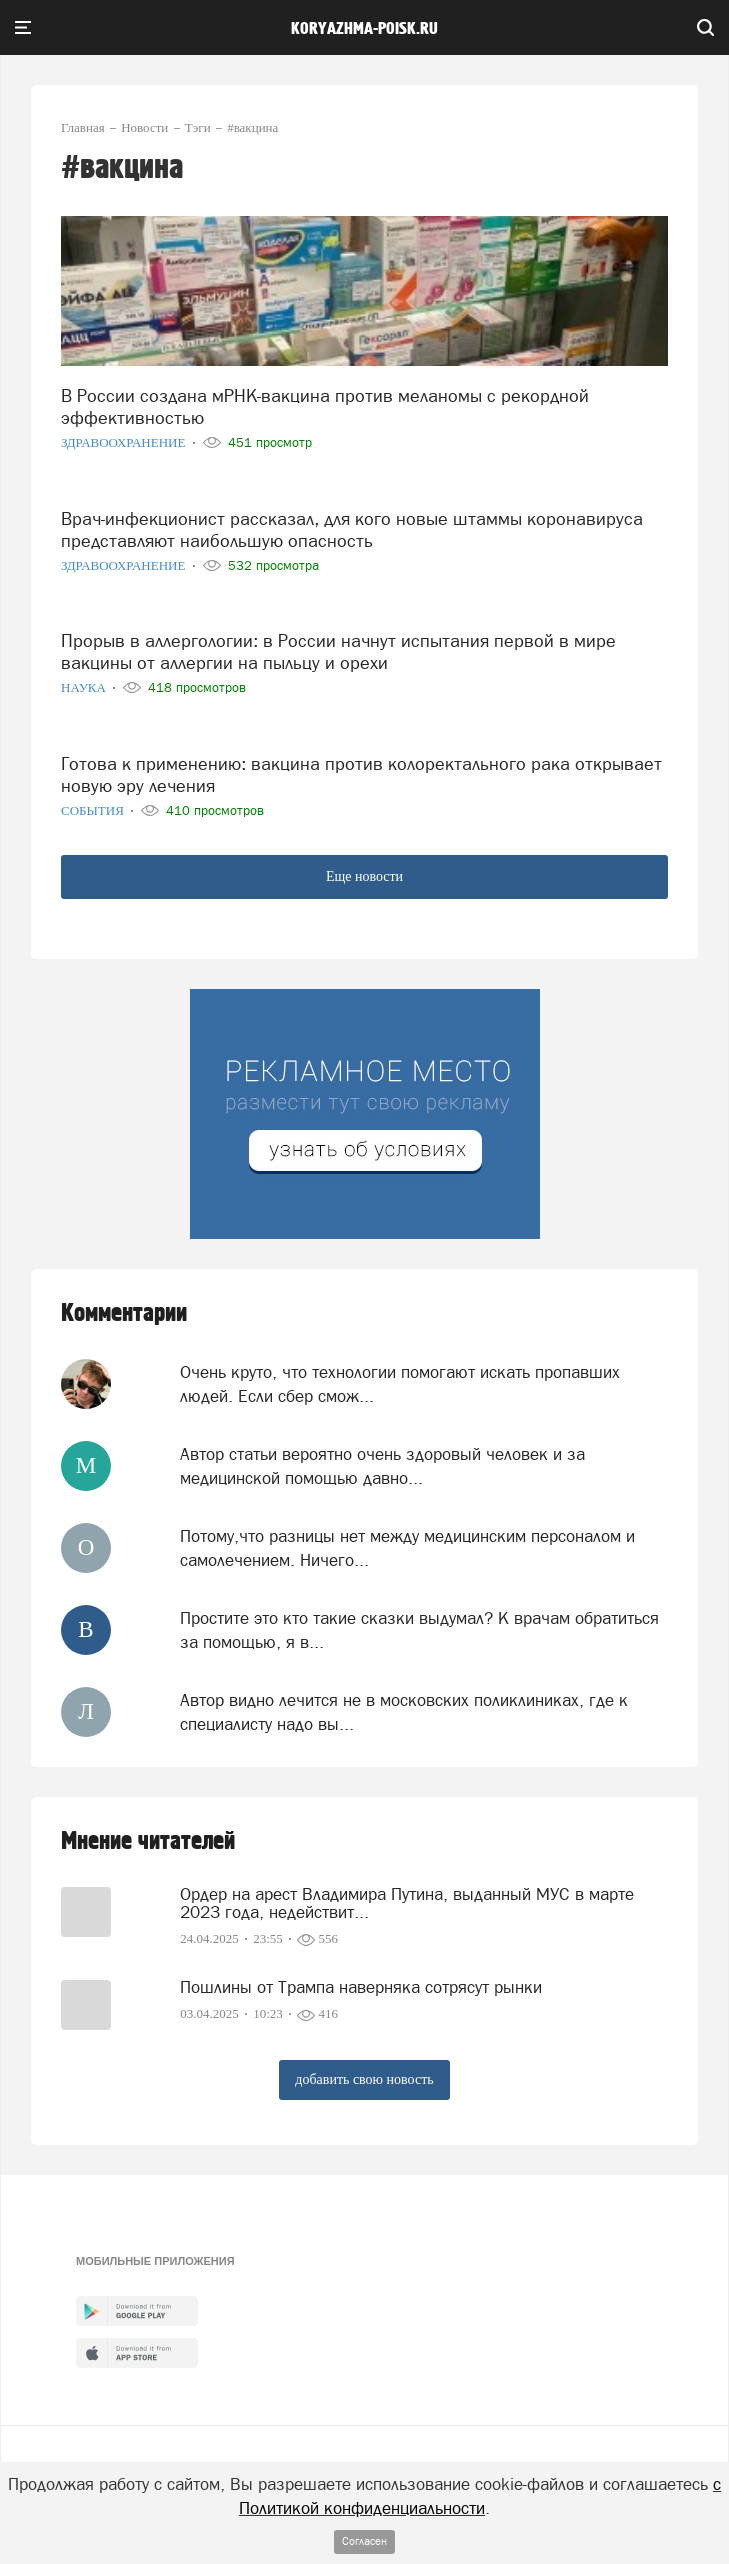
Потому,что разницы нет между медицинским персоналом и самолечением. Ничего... (407, 1548)
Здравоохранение (125, 442)
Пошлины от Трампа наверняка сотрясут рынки (361, 1987)
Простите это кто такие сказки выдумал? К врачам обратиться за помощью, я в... (419, 1630)
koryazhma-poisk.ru (364, 29)
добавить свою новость (364, 2079)
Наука (85, 687)
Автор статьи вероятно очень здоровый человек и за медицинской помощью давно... (382, 1466)
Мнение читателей (148, 1841)
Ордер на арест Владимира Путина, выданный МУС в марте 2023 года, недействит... (407, 1903)
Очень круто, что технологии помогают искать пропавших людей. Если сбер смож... (400, 1384)
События (94, 810)
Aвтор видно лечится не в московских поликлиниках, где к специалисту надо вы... (404, 1712)
